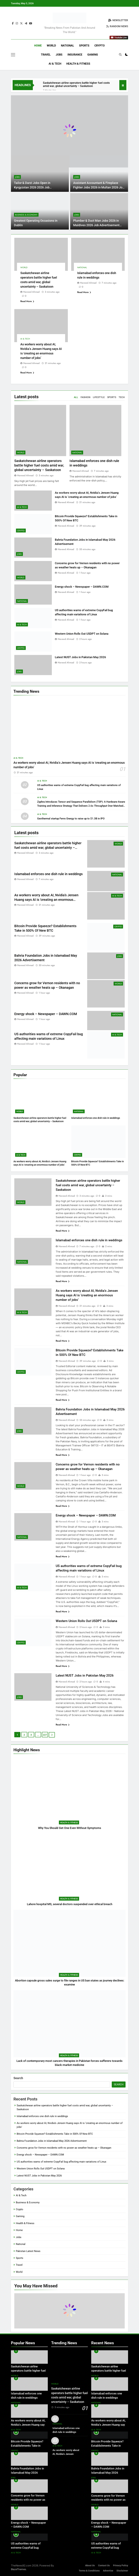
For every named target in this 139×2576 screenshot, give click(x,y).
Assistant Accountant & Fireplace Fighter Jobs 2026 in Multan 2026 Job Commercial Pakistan (98, 187)
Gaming (92, 54)
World (51, 45)
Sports (84, 45)
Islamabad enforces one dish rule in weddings (95, 1118)
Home (38, 45)
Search (18, 2078)
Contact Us (104, 2565)
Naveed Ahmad (31, 291)
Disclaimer (122, 2570)
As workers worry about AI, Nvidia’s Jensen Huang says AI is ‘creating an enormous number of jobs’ (46, 899)
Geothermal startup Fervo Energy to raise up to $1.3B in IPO (71, 818)
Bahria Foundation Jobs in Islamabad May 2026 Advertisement (52, 2140)
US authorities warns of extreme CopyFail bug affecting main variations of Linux (61, 2161)
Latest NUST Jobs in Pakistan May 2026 (80, 657)
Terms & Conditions (89, 2570)
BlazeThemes (18, 2569)
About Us (90, 2565)
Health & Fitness (78, 63)
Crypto (99, 45)
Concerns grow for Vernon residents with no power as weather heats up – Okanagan (64, 2147)
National (67, 45)
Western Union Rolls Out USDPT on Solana (81, 633)
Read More (27, 301)
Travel (46, 54)
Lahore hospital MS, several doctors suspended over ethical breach (69, 1904)
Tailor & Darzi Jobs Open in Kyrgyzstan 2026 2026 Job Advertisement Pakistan (32, 187)
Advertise (108, 2570)
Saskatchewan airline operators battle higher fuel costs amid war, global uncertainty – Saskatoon (76, 84)
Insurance (74, 54)
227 (45, 1734)
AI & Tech (55, 63)
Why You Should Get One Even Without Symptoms (69, 1828)
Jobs (59, 54)
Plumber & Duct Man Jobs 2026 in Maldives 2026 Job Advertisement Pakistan (96, 225)
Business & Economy (26, 214)
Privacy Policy (120, 2565)
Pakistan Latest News (28, 2251)
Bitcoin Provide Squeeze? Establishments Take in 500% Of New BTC (55, 2133)
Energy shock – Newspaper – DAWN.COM (82, 586)
